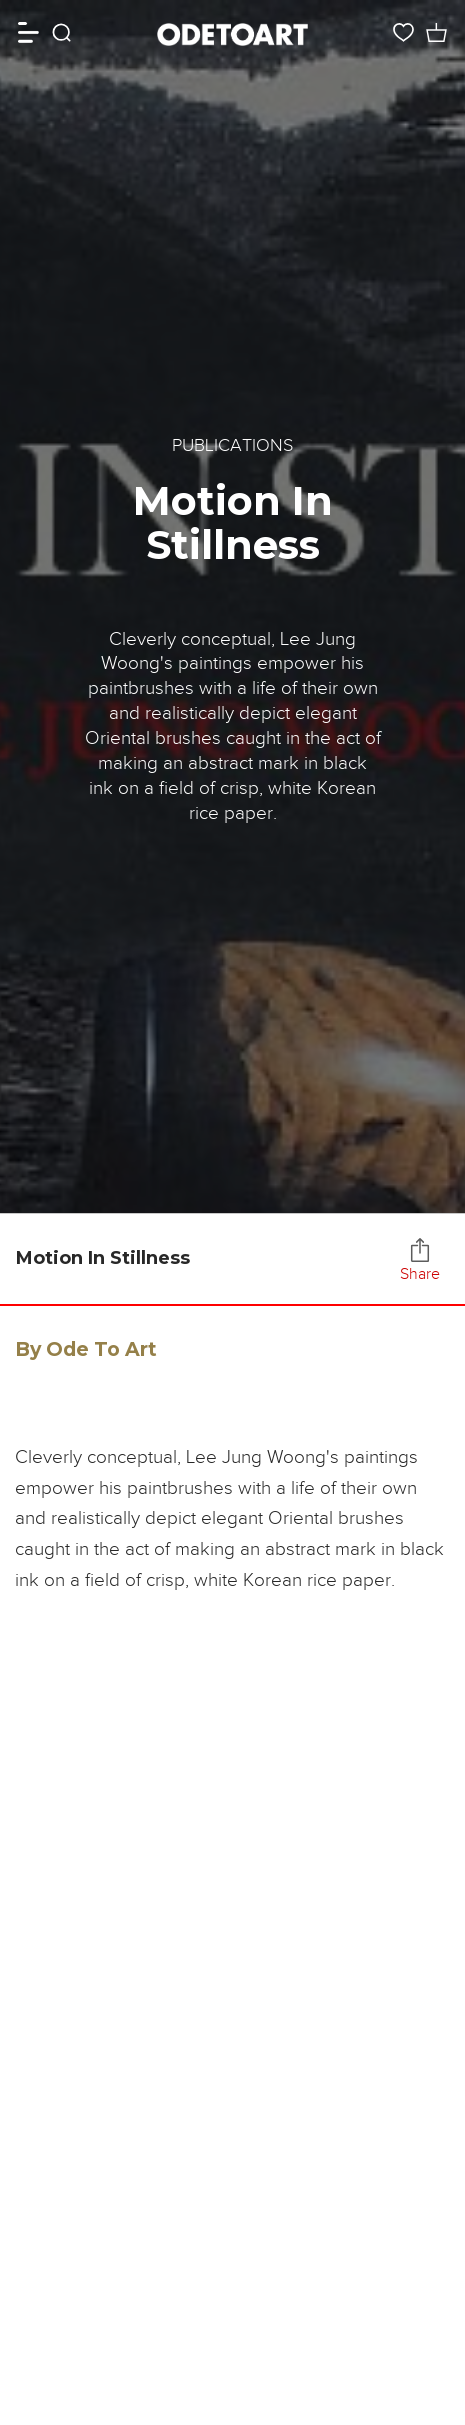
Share (420, 1260)
